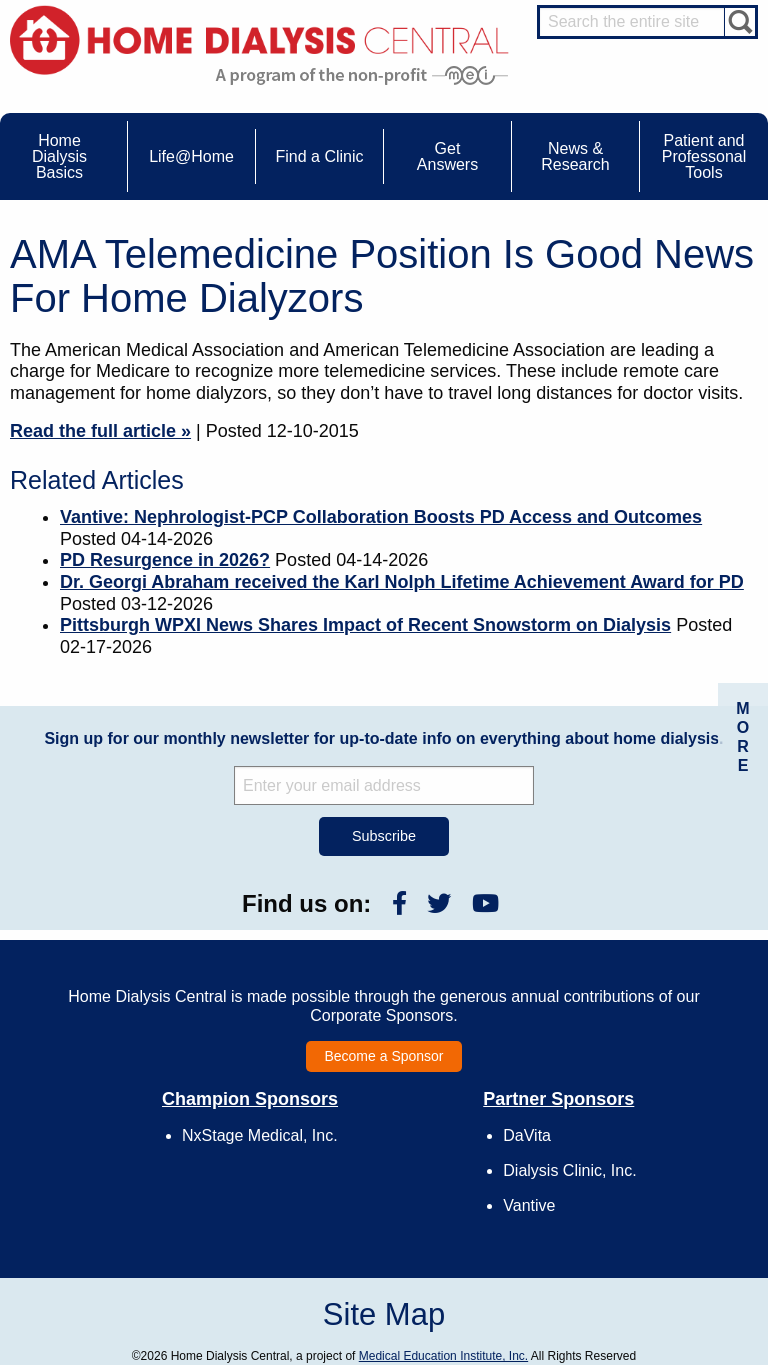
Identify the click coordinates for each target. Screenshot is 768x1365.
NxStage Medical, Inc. (260, 1135)
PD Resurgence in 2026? (165, 560)
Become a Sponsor (383, 1056)
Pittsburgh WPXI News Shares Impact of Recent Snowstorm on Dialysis (365, 625)
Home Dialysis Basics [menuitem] (59, 156)
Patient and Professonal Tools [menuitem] (704, 156)
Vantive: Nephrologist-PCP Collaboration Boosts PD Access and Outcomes (381, 517)
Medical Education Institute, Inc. (443, 1356)
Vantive (529, 1205)
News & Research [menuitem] (575, 156)
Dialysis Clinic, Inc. (569, 1170)
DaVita (527, 1135)
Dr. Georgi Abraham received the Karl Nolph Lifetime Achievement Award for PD (402, 582)
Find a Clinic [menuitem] (319, 156)
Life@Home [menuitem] (191, 156)
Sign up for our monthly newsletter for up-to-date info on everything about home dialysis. (383, 738)
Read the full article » (100, 431)
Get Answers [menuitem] (447, 156)
